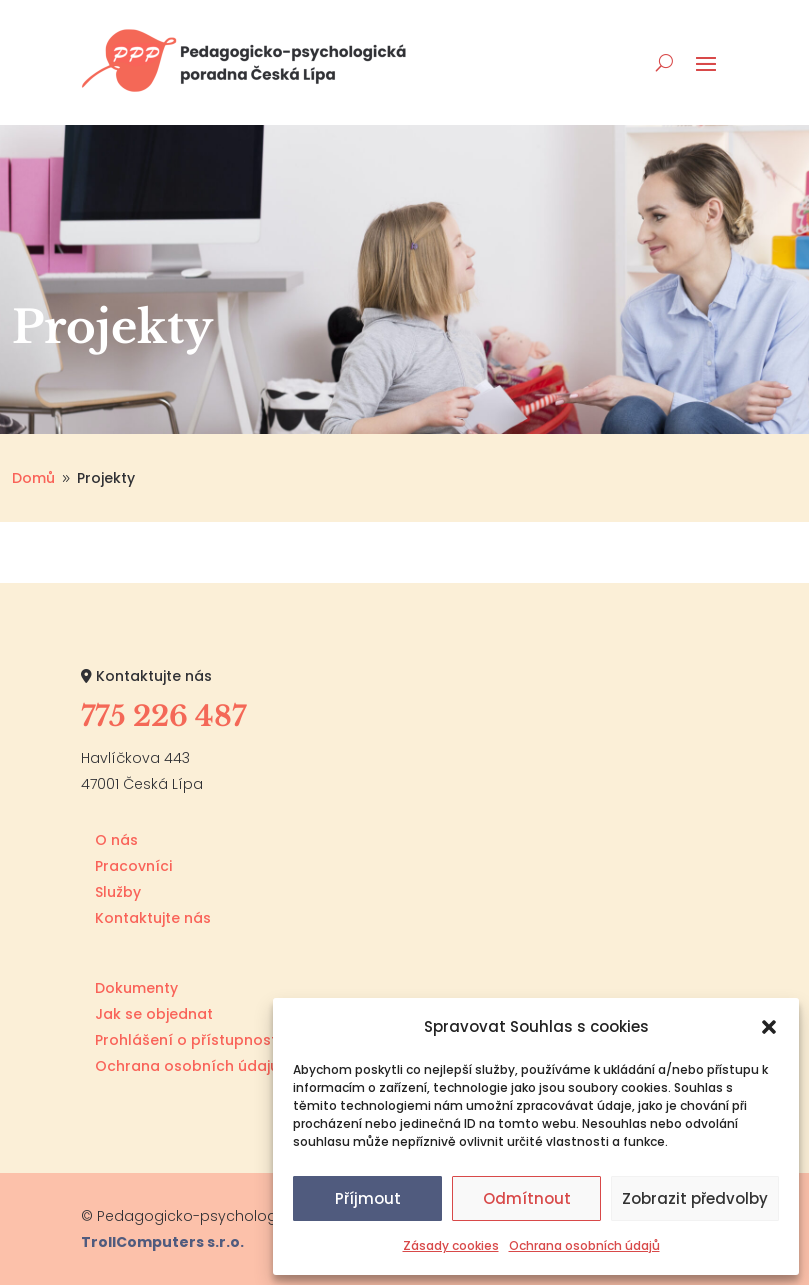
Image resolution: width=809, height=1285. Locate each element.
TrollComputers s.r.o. (162, 1242)
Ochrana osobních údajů (584, 1245)
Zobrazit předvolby (695, 1198)
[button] (769, 1027)
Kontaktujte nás (153, 918)
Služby (118, 892)
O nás (116, 840)
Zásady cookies (451, 1245)
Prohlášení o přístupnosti (187, 1040)
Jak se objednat (154, 1014)
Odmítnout (527, 1198)
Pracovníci (133, 866)
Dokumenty (136, 988)
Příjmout (368, 1198)
